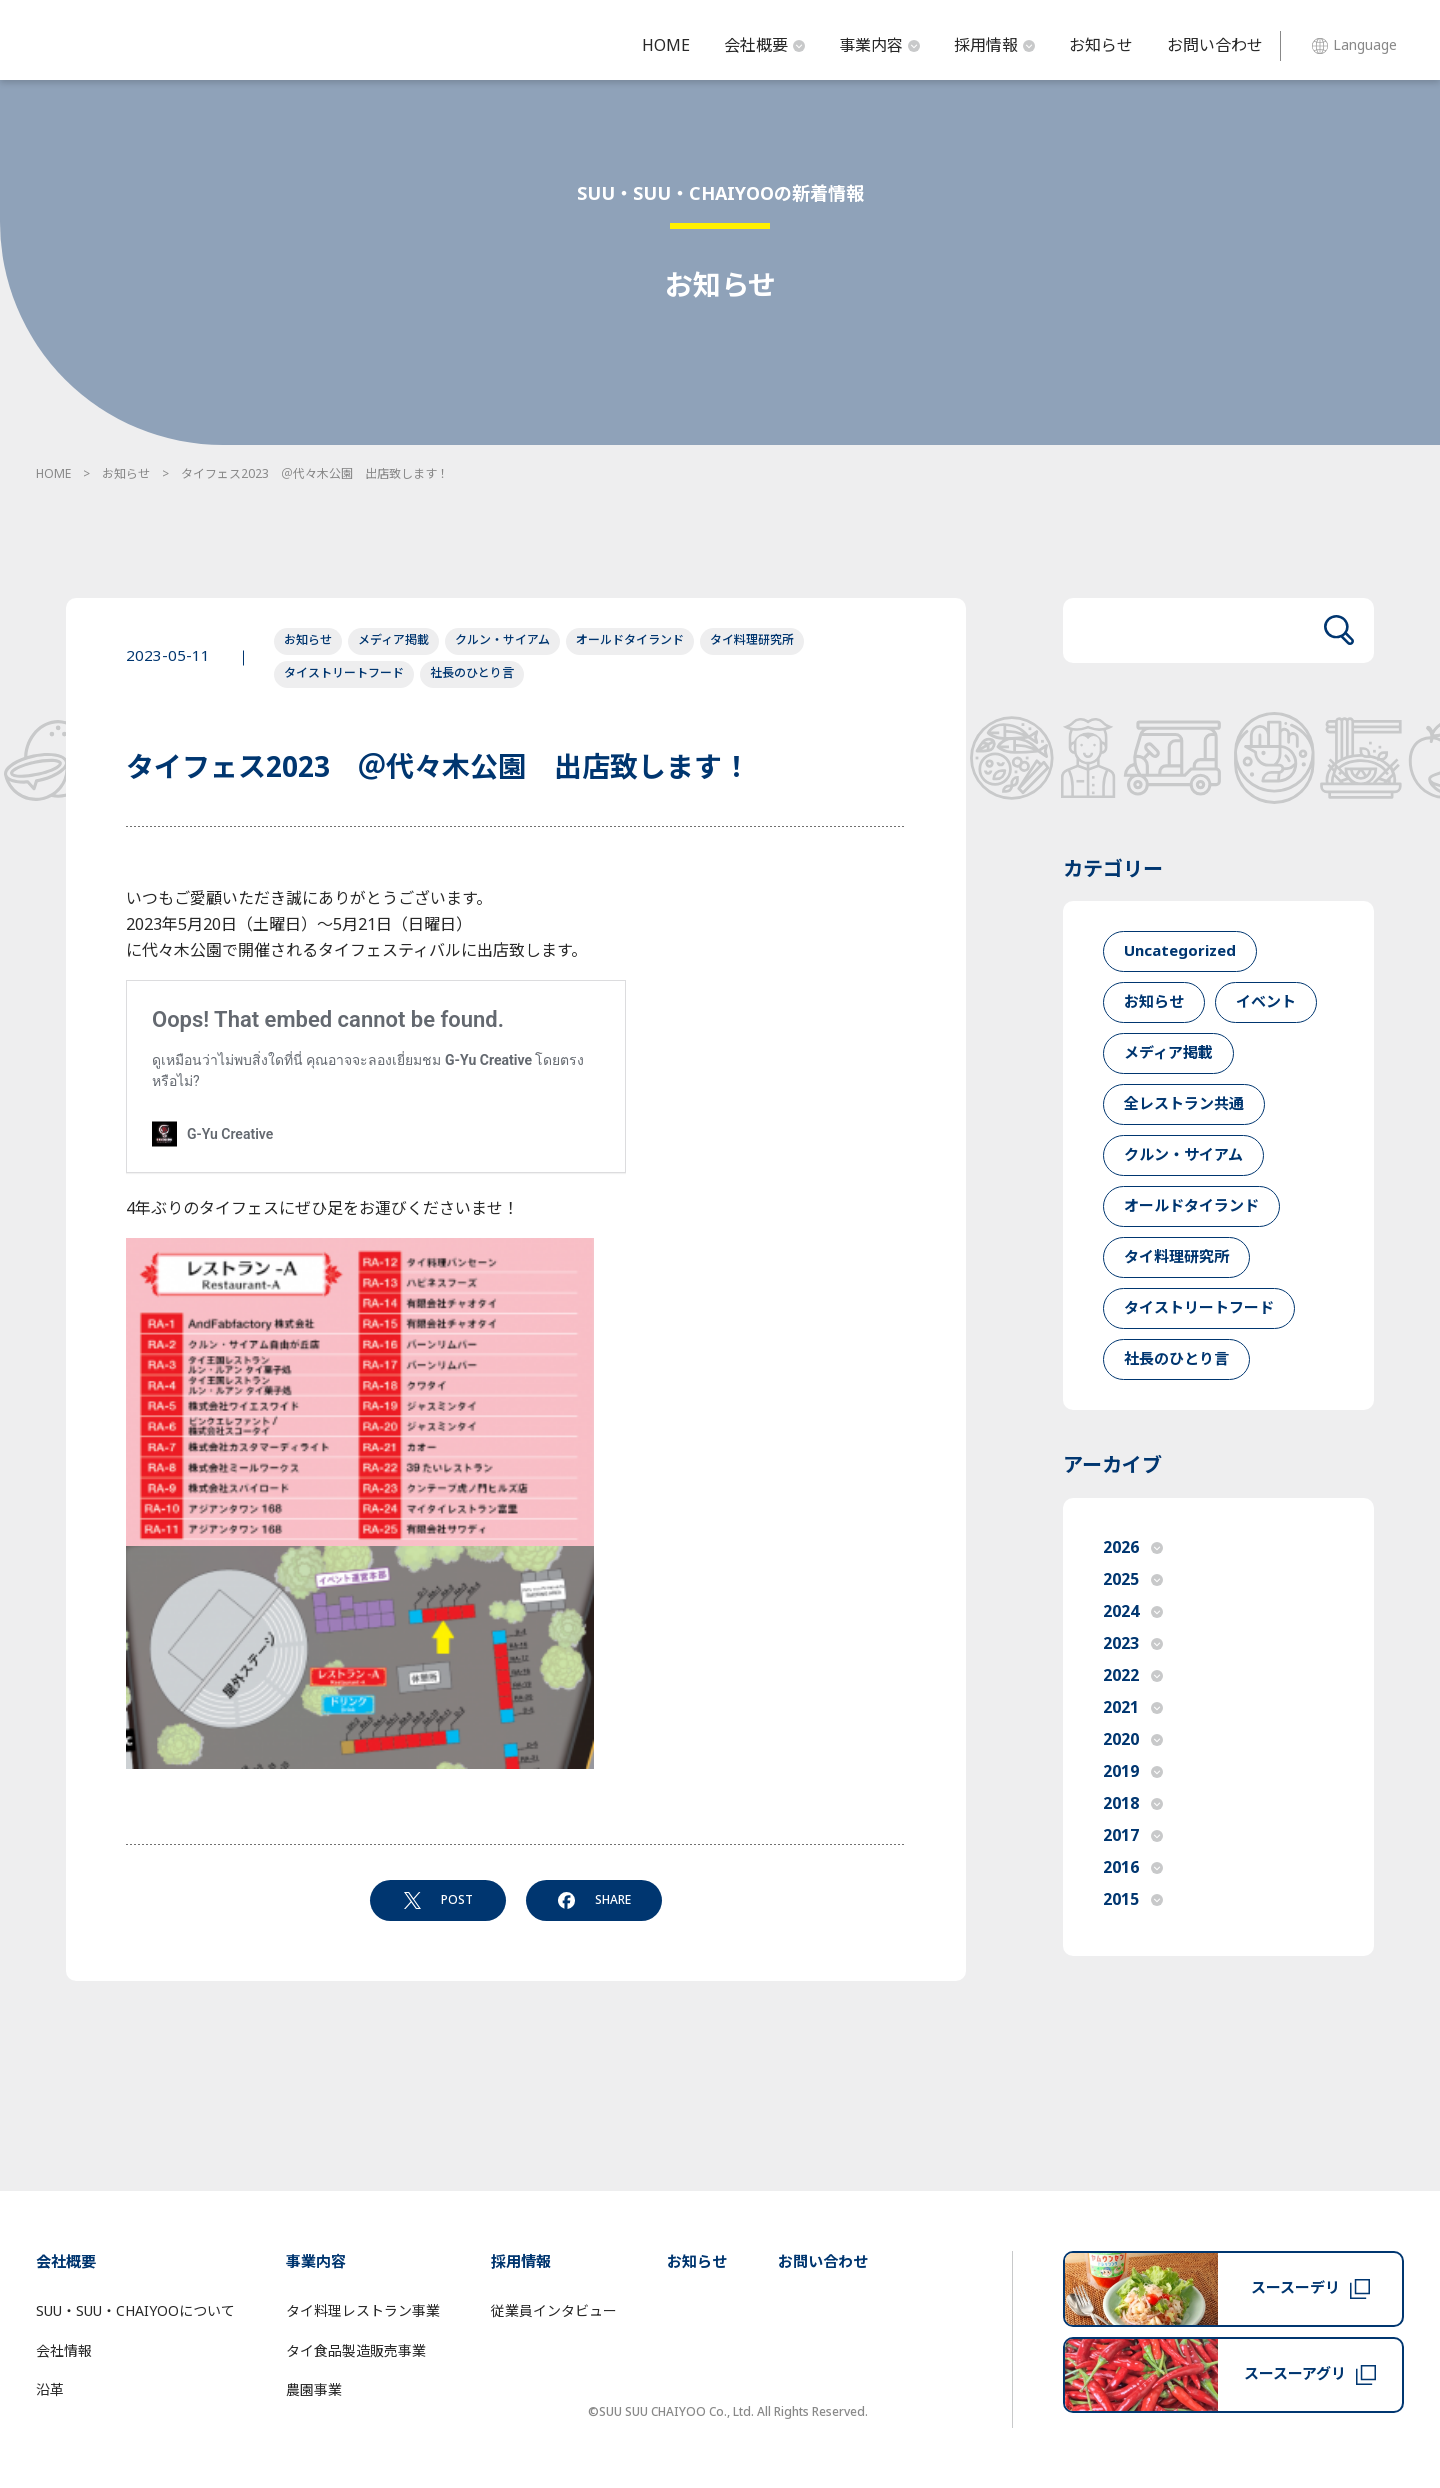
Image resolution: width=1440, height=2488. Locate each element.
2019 (1133, 1772)
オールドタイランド (630, 640)
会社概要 (764, 46)
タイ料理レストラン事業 (363, 2311)
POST (438, 1900)
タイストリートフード (344, 673)
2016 (1133, 1868)
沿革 (50, 2390)
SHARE (594, 1900)
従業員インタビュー (554, 2311)
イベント (1266, 1002)
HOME (666, 46)
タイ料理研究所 (752, 640)
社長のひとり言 (472, 673)
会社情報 (64, 2351)
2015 (1133, 1900)
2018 (1133, 1804)
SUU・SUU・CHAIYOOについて (135, 2311)
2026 (1133, 1548)
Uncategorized (1180, 951)
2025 (1133, 1580)
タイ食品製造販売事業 (356, 2351)
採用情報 (994, 46)
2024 (1133, 1612)
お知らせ (1101, 46)
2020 (1133, 1740)
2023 (1133, 1644)
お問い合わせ (1215, 46)
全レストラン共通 (1184, 1104)
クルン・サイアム (502, 640)
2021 (1133, 1708)
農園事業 (314, 2390)
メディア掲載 (393, 640)
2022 (1133, 1676)
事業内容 (879, 46)
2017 (1133, 1836)
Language (1354, 45)
